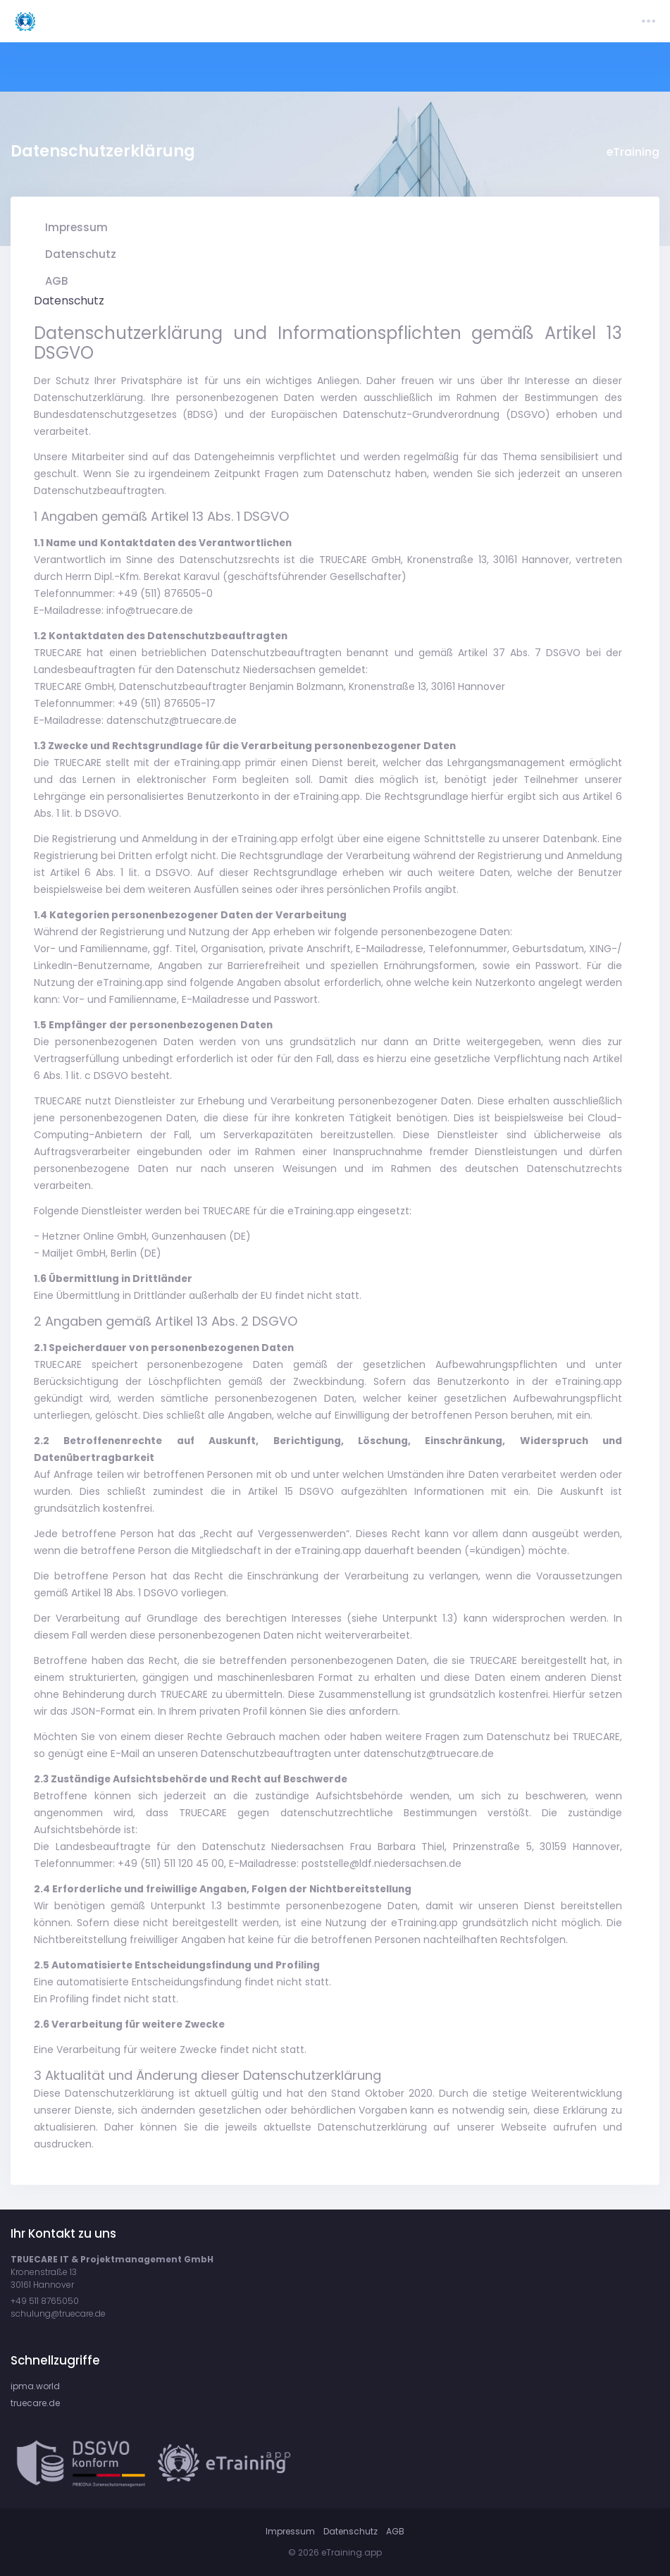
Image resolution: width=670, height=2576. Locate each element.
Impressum (290, 2531)
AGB (395, 2531)
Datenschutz (350, 2531)
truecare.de (35, 2403)
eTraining (633, 151)
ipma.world (35, 2386)
